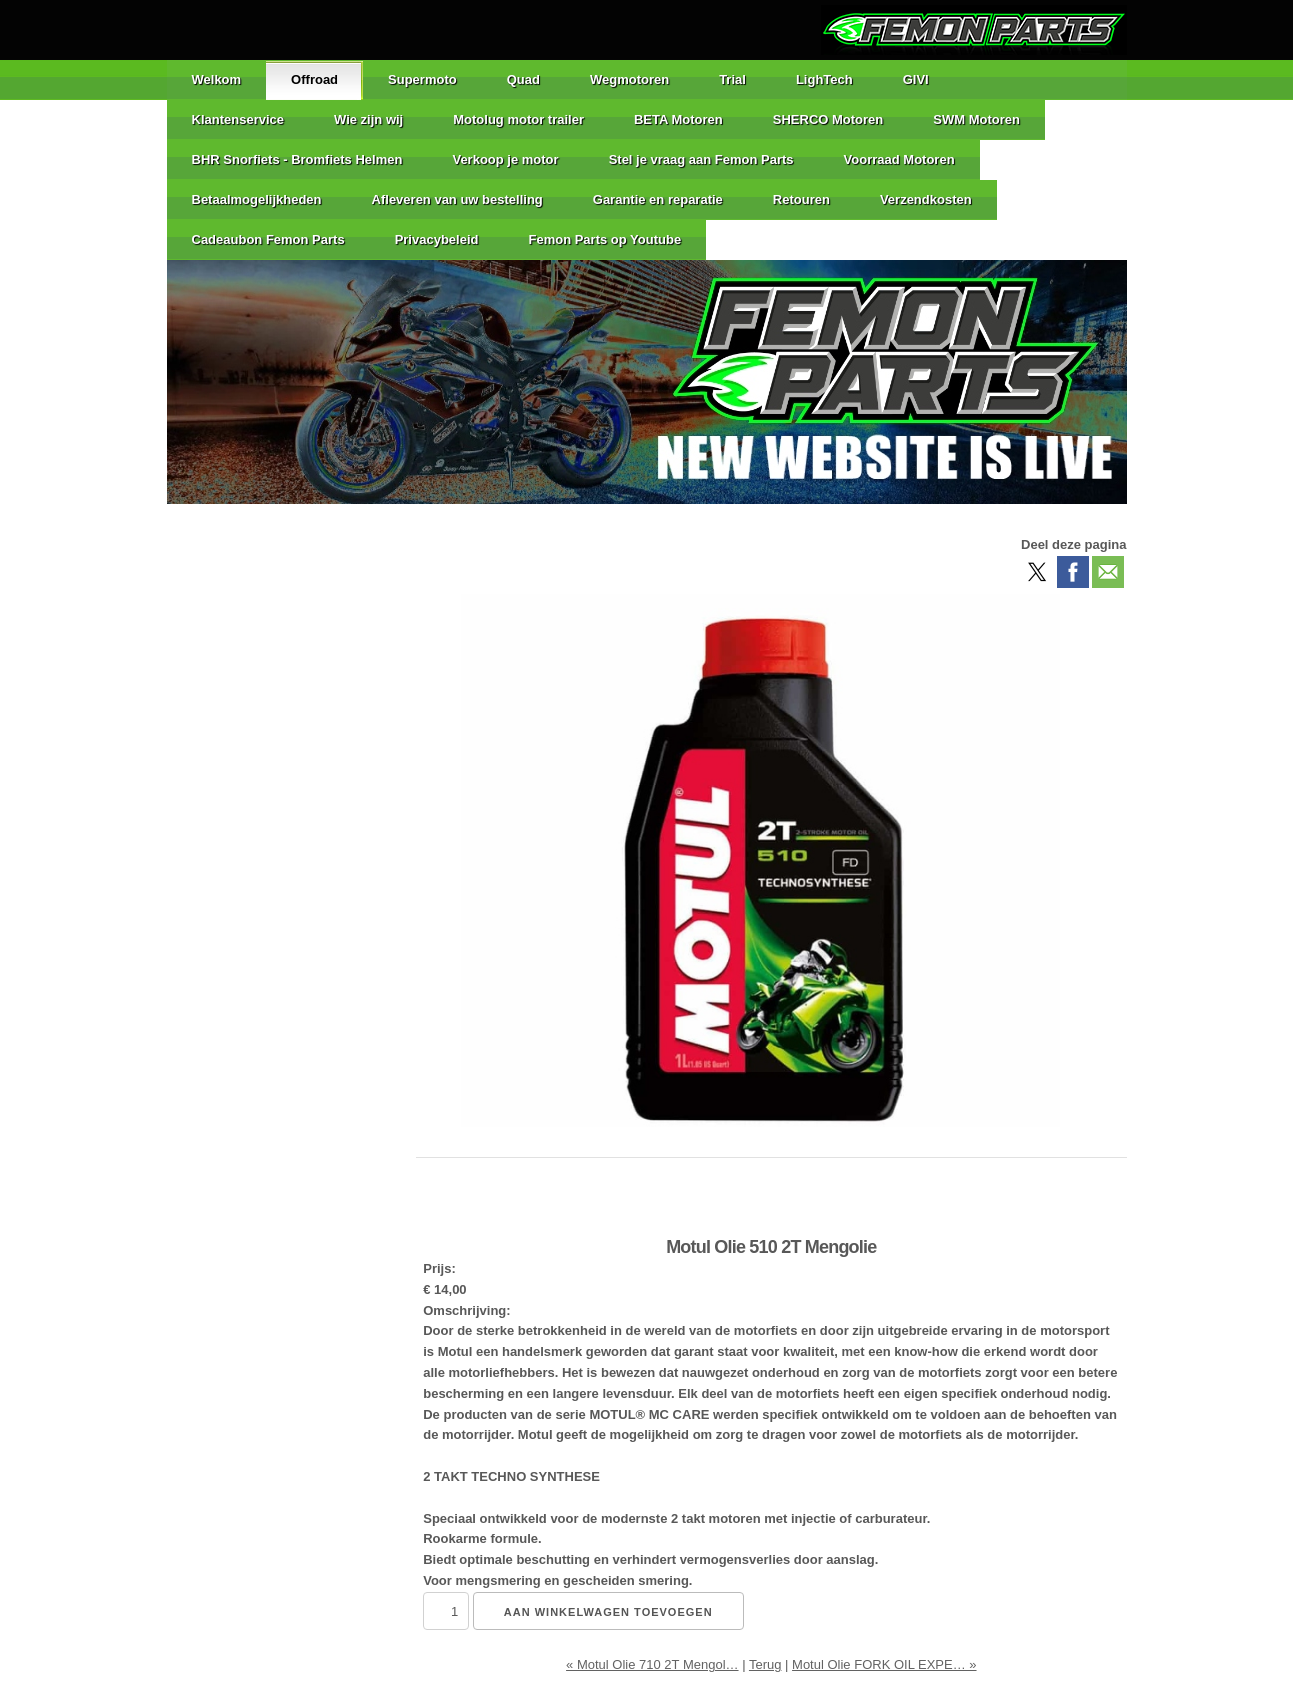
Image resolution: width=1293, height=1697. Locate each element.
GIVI (916, 79)
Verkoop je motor (505, 159)
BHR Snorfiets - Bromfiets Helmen (297, 159)
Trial (732, 79)
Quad (523, 79)
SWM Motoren (976, 119)
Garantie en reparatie (658, 199)
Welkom (217, 79)
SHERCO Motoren (828, 119)
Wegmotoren (629, 79)
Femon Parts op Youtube (604, 239)
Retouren (801, 199)
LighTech (824, 79)
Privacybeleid (437, 239)
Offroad (314, 79)
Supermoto (422, 79)
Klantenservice (238, 119)
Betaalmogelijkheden (257, 199)
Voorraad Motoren (899, 159)
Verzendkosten (926, 199)
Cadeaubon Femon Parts (268, 239)
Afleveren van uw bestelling (457, 199)
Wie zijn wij (368, 119)
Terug (765, 1664)
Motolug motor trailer (518, 119)
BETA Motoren (678, 119)
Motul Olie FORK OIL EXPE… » (884, 1664)
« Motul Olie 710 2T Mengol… (652, 1664)
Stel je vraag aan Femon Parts (701, 159)
